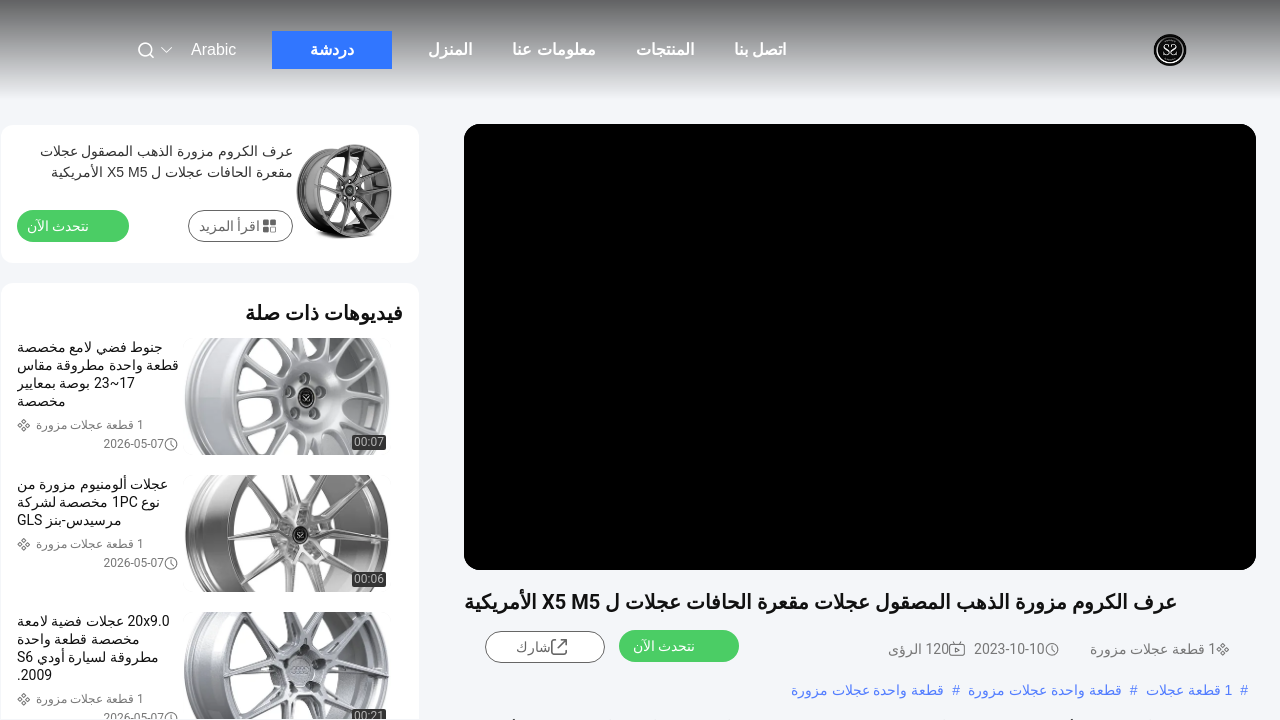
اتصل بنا (760, 49)
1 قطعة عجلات (1189, 690)
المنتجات (665, 49)
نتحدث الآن (676, 645)
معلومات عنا (553, 49)
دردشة (332, 49)
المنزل (450, 49)
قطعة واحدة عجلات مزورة (1045, 690)
